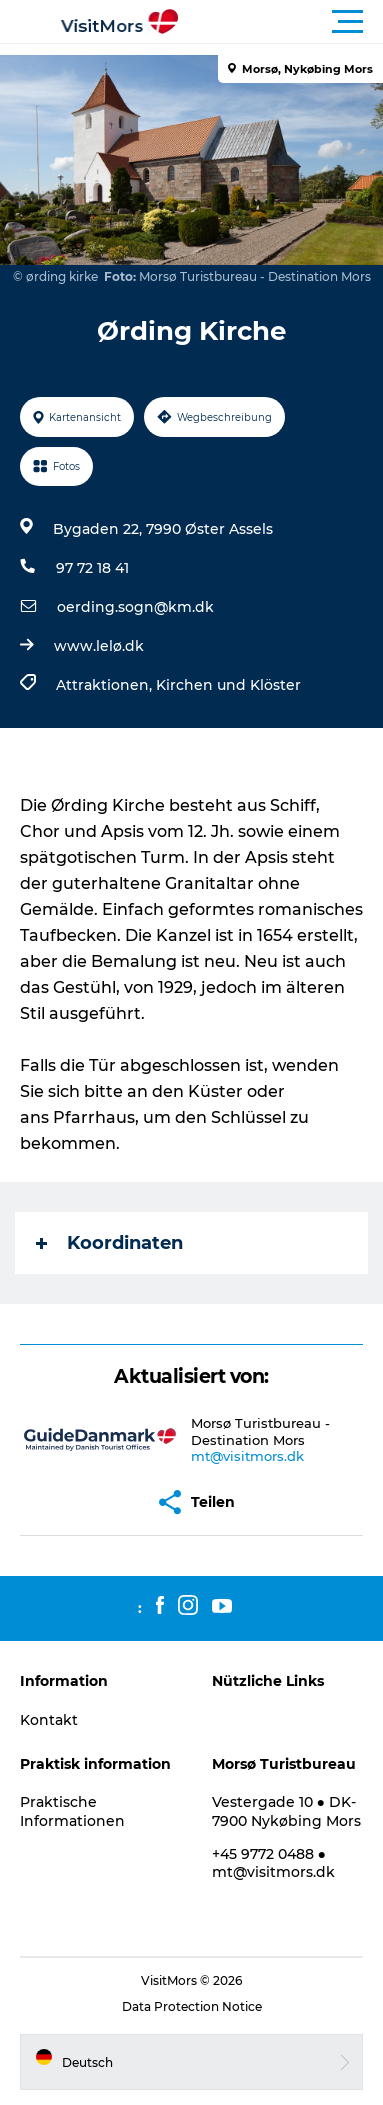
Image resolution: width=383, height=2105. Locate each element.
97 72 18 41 (92, 568)
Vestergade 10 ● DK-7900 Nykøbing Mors (286, 1811)
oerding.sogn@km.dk (135, 607)
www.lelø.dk (99, 646)
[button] (281, 22)
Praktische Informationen (72, 1811)
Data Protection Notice (192, 2006)
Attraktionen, (106, 685)
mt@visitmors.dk (247, 1456)
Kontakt (49, 1720)
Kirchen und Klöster (228, 685)
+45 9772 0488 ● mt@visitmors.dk (273, 1863)
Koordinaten (109, 1243)
